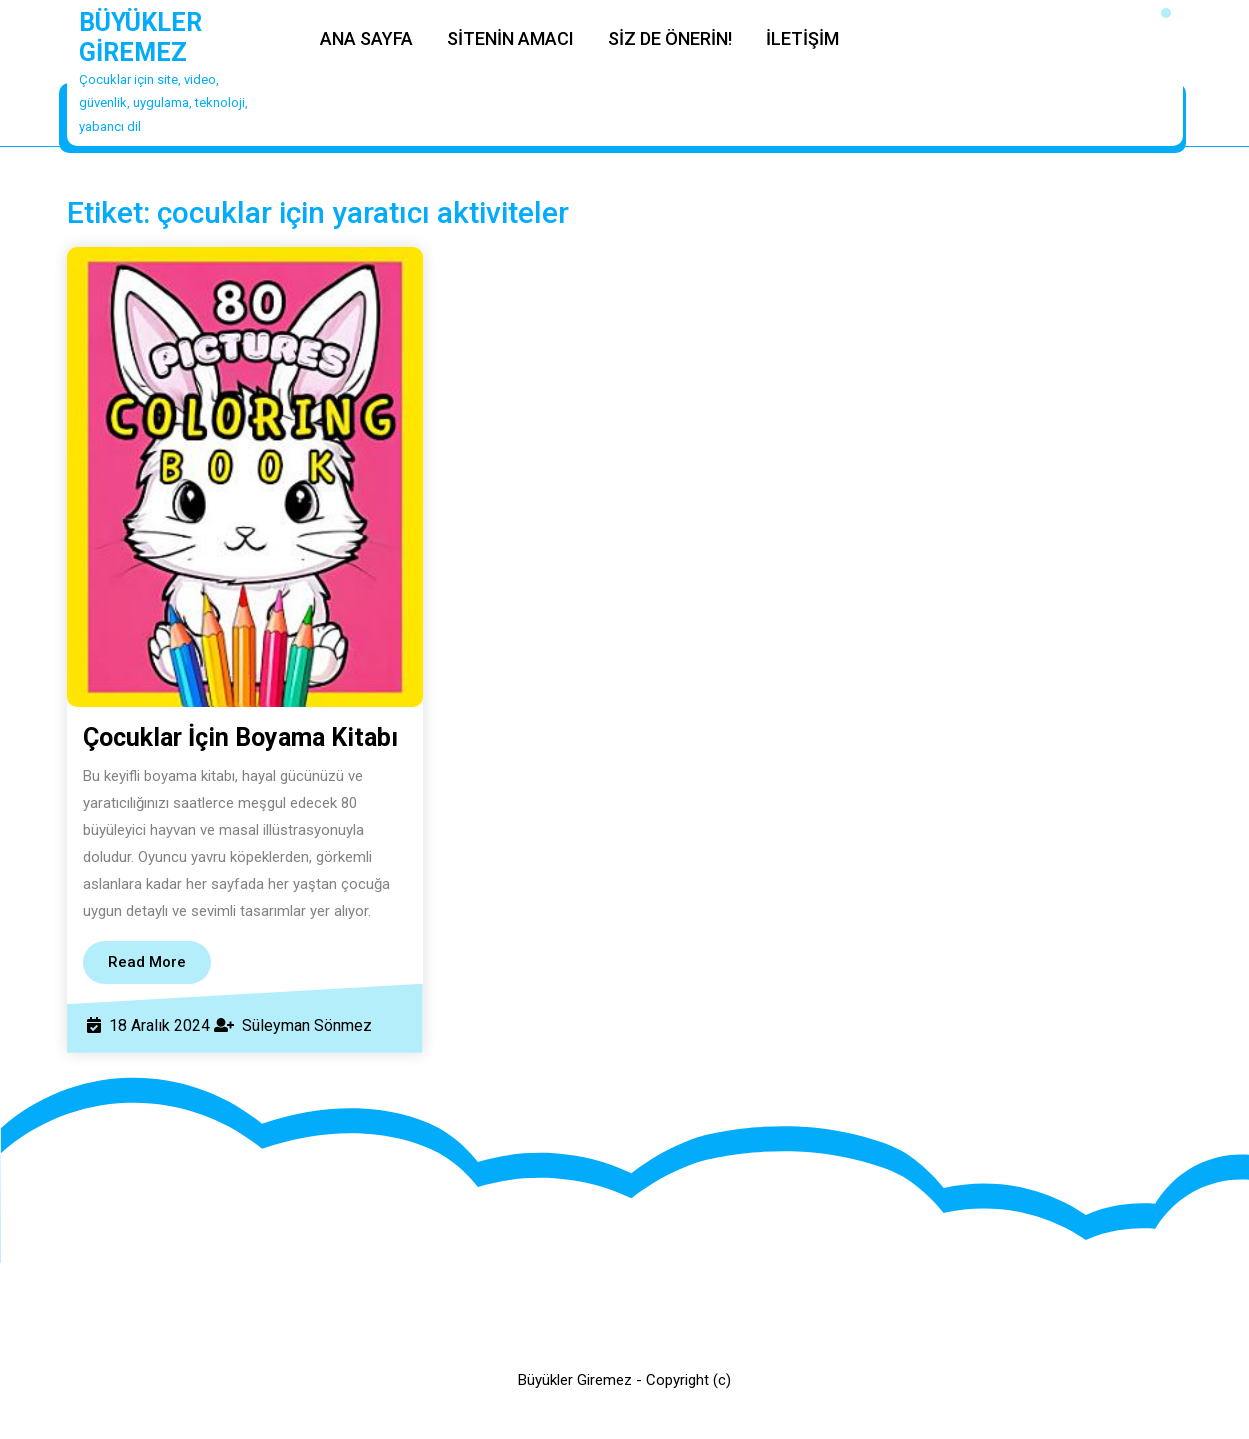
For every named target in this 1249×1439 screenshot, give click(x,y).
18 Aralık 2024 (159, 1025)
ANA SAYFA (366, 38)
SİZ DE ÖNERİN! (670, 38)
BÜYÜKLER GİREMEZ (140, 37)
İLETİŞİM (802, 38)
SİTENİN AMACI (510, 38)
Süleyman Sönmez (307, 1025)
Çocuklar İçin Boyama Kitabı (240, 737)
